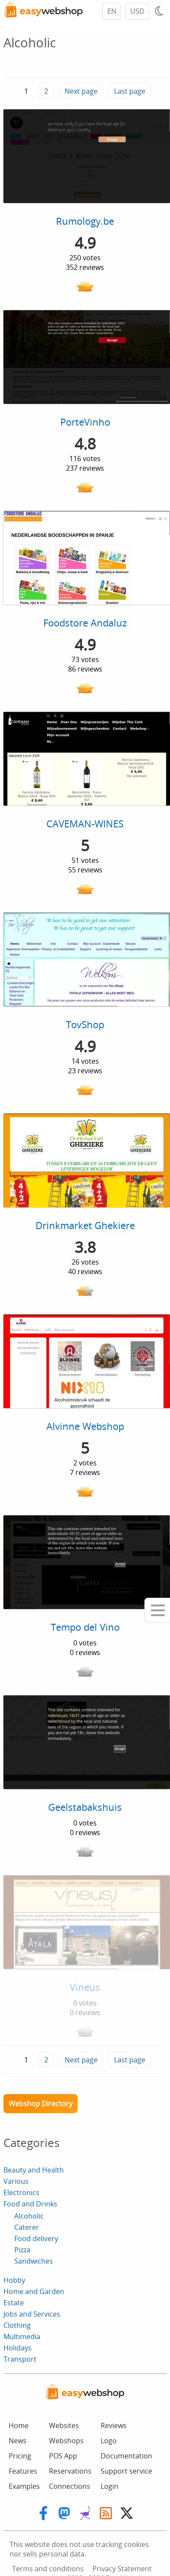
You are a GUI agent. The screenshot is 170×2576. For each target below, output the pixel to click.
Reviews (114, 2425)
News (17, 2440)
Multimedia (21, 2336)
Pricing (20, 2456)
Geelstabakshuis (85, 1807)
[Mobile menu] (157, 1610)
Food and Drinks (30, 2204)
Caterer (26, 2227)
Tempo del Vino (85, 1627)
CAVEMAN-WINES (85, 823)
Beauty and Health (33, 2170)
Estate (13, 2302)
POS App (63, 2456)
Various (16, 2181)
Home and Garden (33, 2291)
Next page (81, 91)
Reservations (70, 2471)
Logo (109, 2440)
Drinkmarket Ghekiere (85, 1225)
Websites (64, 2425)
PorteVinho (85, 422)
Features (23, 2471)
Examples (24, 2486)
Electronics (21, 2192)
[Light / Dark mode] (160, 11)
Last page (129, 91)
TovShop (85, 1024)
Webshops (66, 2440)
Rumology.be (85, 221)
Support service (126, 2471)
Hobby (14, 2280)
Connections (69, 2486)
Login (109, 2486)
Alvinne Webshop (85, 1426)
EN (111, 11)
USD (137, 11)
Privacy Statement (122, 2568)
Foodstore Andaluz (85, 622)
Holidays (17, 2348)
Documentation (126, 2456)
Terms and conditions (48, 2568)
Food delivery (36, 2238)
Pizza (22, 2250)
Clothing (17, 2325)
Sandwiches (33, 2261)
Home (19, 2425)
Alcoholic (29, 2216)
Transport (19, 2359)
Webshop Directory (40, 2103)
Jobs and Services (31, 2314)
